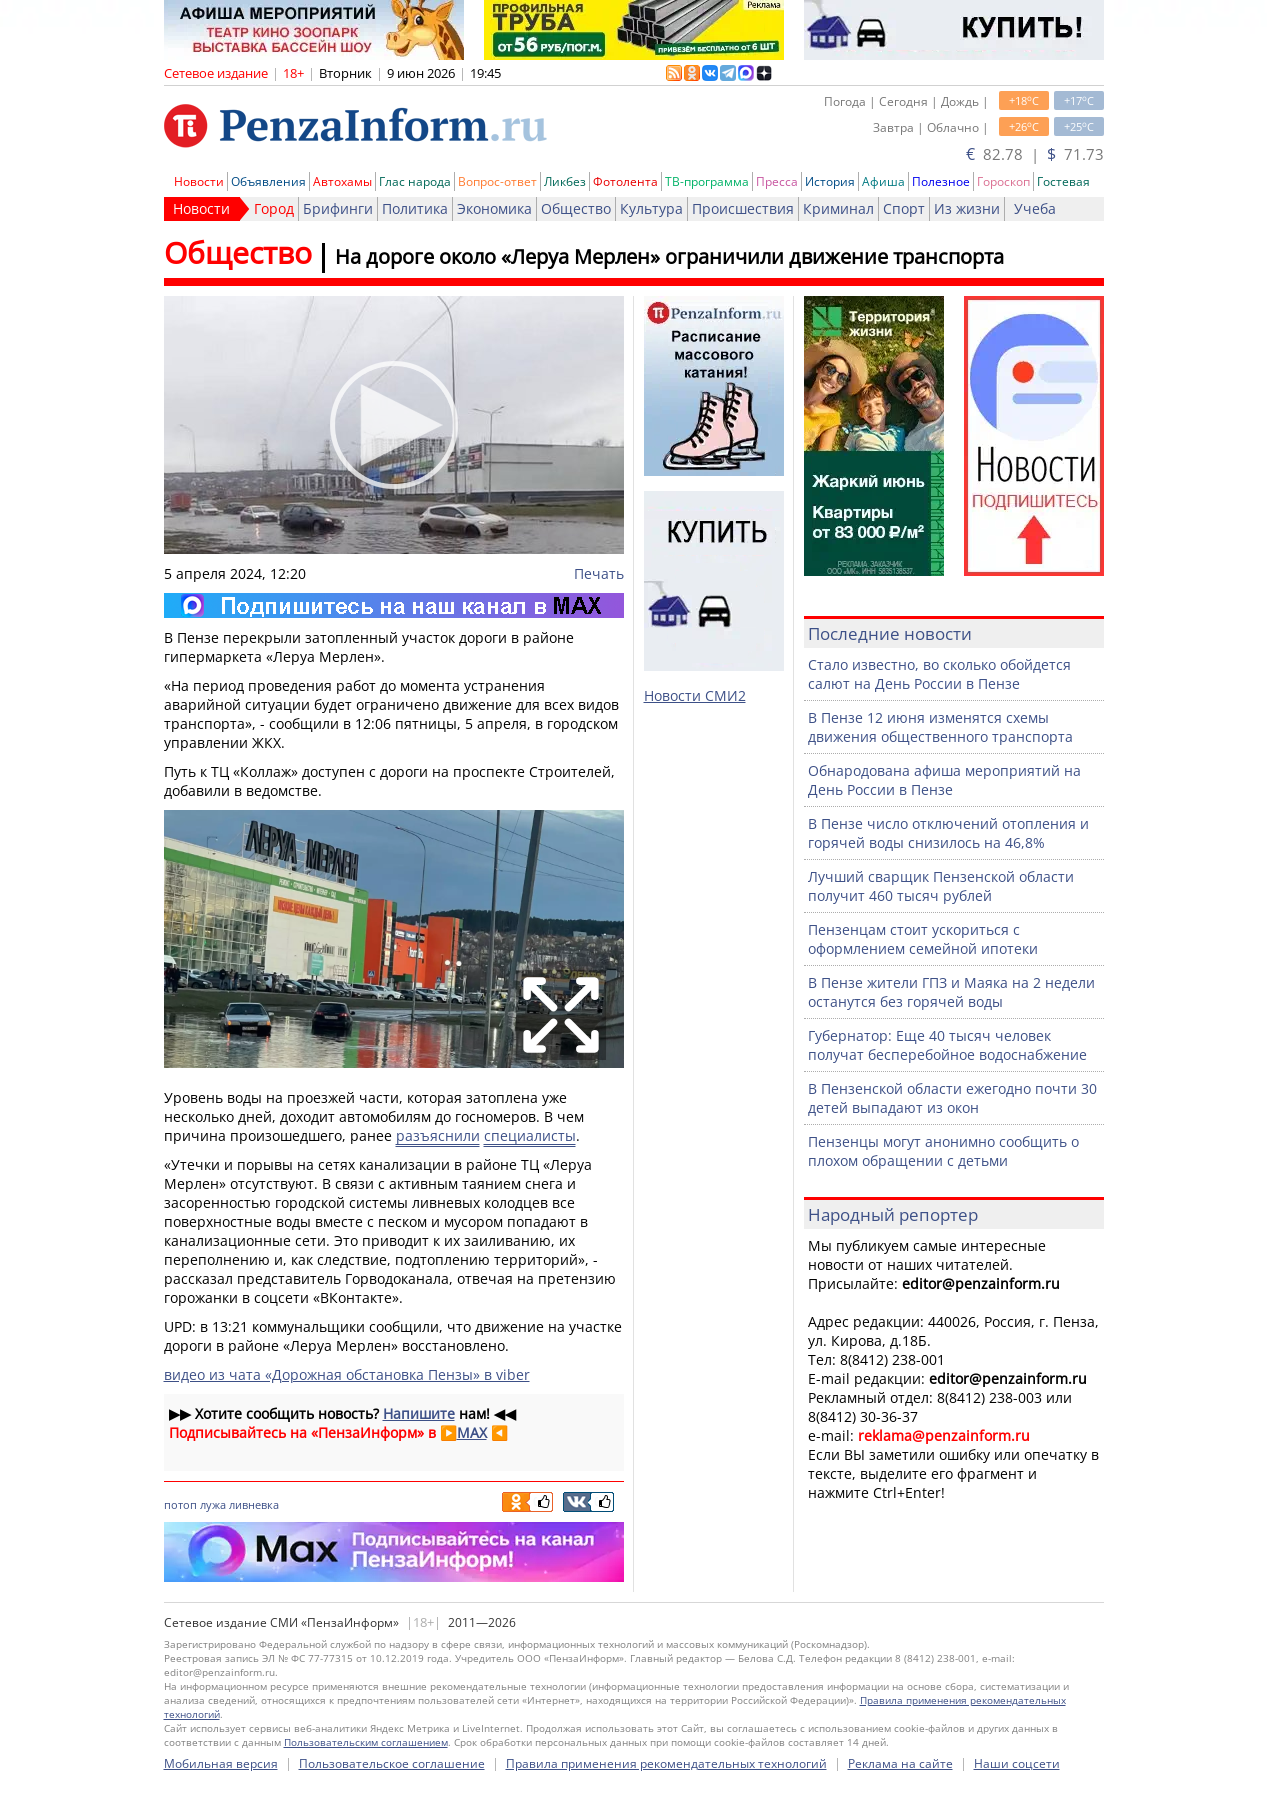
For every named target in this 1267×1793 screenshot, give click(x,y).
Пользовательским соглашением (366, 1742)
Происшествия (743, 208)
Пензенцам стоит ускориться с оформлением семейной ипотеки (923, 939)
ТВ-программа (707, 181)
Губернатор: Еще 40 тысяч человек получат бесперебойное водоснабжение (947, 1045)
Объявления (268, 181)
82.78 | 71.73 (1035, 154)
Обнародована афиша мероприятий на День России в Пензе (944, 780)
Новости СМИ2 (695, 695)
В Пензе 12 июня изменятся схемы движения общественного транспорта (940, 727)
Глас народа (415, 181)
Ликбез (565, 181)
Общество (576, 208)
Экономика (494, 208)
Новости (199, 181)
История (830, 181)
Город (274, 208)
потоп (180, 1504)
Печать (599, 573)
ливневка (254, 1504)
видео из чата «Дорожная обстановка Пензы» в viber (347, 1374)
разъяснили (438, 1135)
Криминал (838, 208)
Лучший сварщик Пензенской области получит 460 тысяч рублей (941, 886)
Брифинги (338, 208)
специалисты (530, 1135)
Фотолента (625, 181)
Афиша (883, 181)
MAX (472, 1432)
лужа (213, 1504)
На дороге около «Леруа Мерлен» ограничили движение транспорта (669, 256)
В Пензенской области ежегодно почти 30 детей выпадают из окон (952, 1098)
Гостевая (1063, 181)
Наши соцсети (1017, 1763)
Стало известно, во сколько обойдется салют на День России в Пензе (939, 674)
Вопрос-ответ (497, 181)
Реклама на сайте (900, 1763)
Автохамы (342, 181)
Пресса (777, 181)
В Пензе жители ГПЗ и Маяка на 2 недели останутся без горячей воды (951, 992)
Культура (651, 208)
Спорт (904, 208)
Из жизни (967, 208)
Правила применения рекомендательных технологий (666, 1763)
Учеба (1035, 208)
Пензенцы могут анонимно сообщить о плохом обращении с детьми (943, 1151)
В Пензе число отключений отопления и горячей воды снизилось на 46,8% (948, 833)
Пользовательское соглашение (392, 1763)
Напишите (419, 1413)
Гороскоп (1003, 181)
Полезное (941, 181)
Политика (415, 208)
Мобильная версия (221, 1763)
